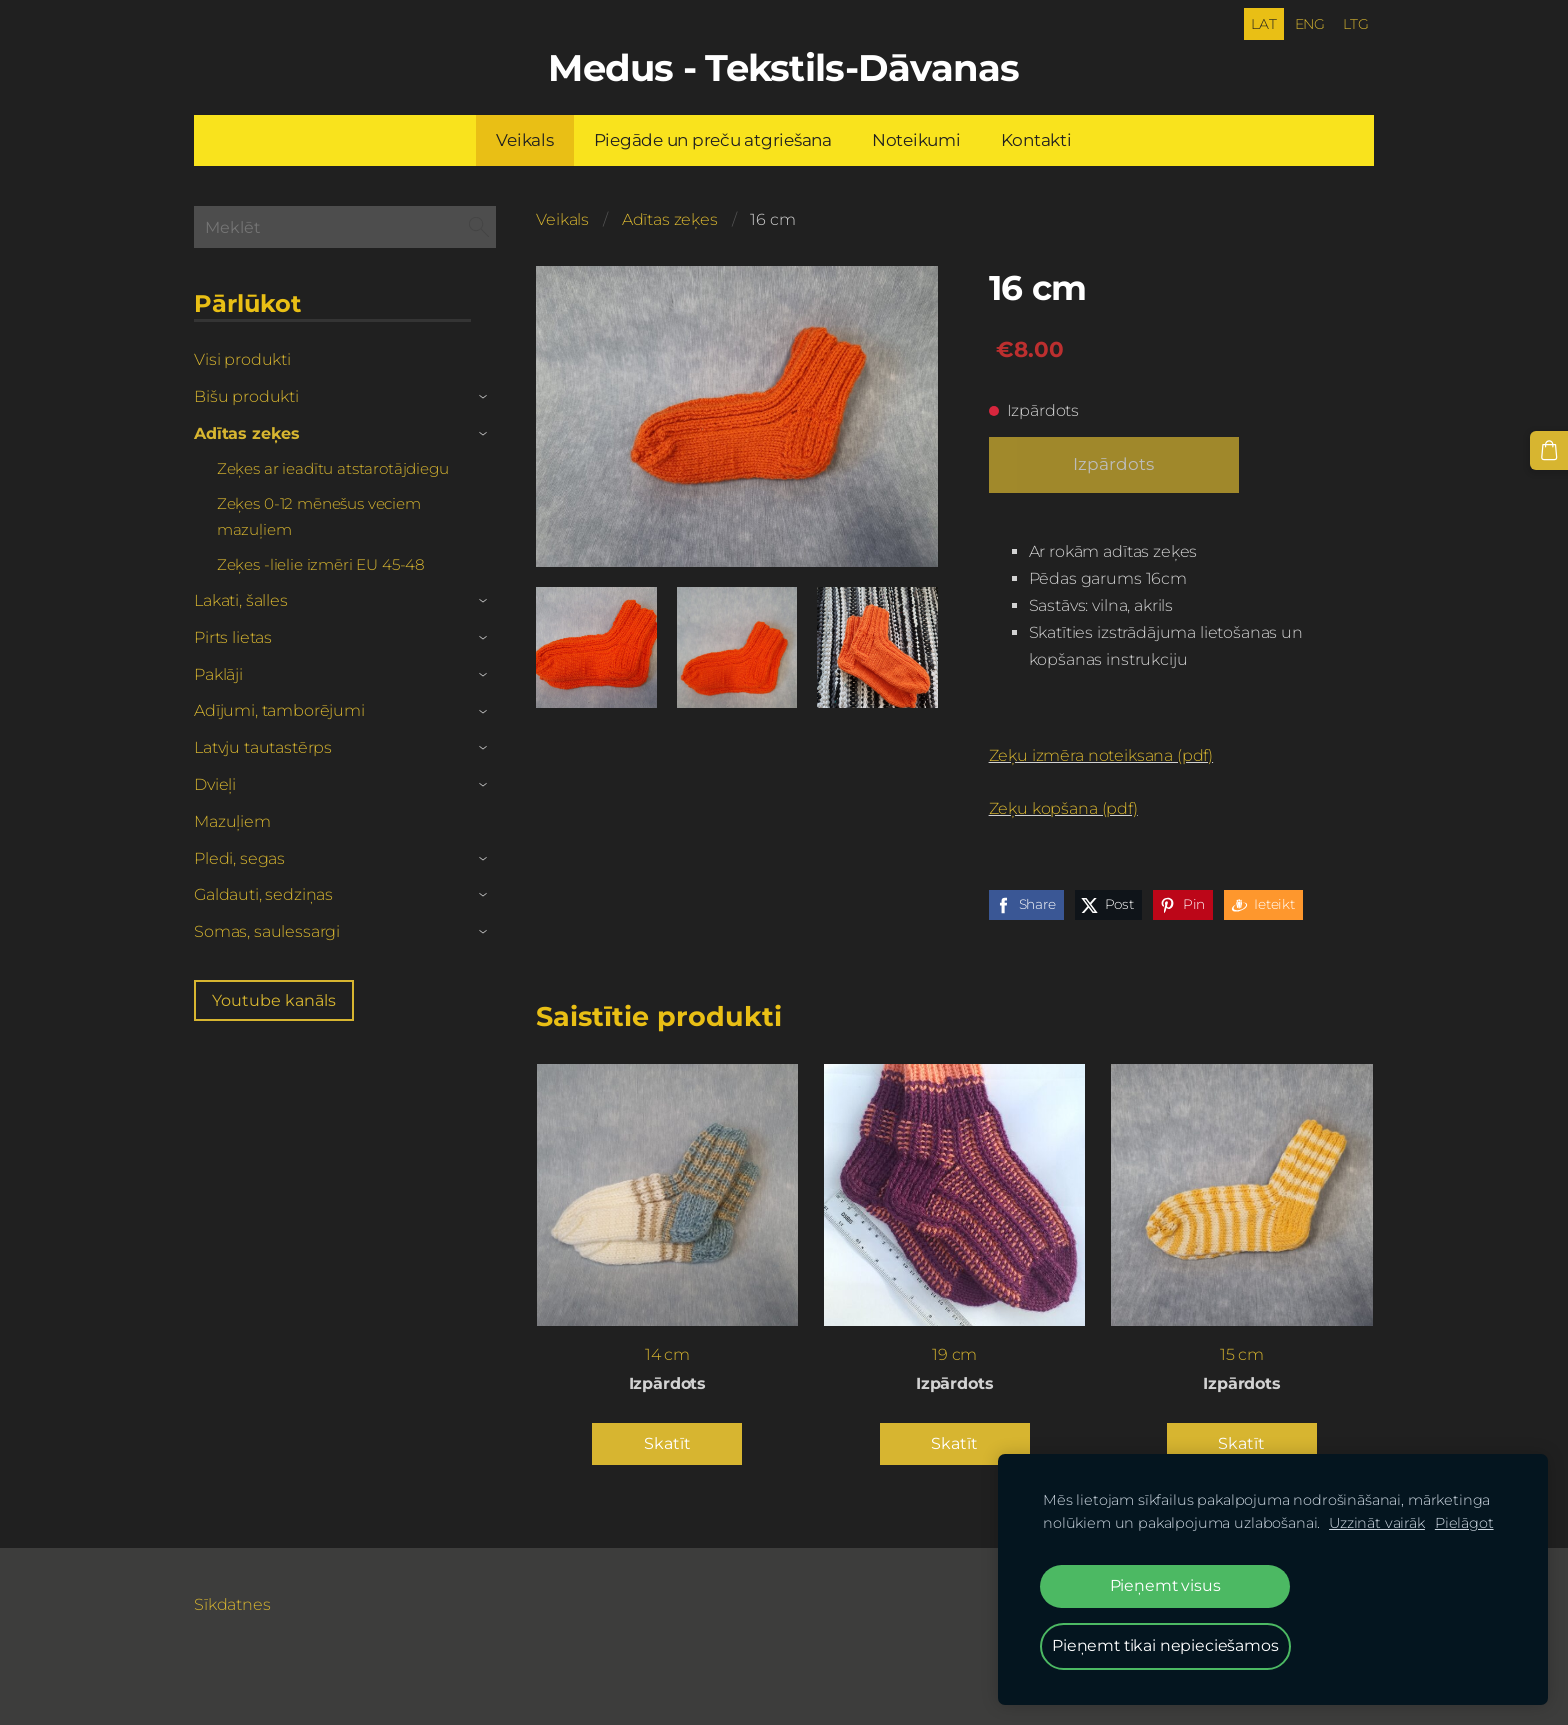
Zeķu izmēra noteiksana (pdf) (1101, 754)
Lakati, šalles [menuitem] (241, 599)
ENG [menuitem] (1308, 23)
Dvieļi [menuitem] (215, 783)
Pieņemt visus (1165, 1585)
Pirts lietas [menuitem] (233, 636)
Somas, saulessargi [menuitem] (267, 930)
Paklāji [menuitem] (218, 673)
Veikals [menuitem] (524, 139)
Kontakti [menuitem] (1036, 139)
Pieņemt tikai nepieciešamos (1165, 1645)
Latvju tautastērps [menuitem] (263, 746)
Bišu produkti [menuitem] (246, 395)
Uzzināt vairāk (1377, 1523)
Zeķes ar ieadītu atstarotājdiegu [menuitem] (333, 467)
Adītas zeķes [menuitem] (247, 432)
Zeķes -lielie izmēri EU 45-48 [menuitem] (321, 563)
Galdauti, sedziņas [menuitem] (263, 893)
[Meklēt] (345, 225)
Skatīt (667, 1442)
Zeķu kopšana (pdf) (1063, 807)
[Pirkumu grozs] (1549, 450)
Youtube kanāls (274, 999)
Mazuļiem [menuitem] (232, 820)
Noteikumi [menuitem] (916, 139)
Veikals (562, 218)
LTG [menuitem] (1354, 23)
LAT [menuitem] (1263, 23)
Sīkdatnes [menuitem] (232, 1603)
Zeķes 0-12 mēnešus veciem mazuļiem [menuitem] (319, 515)
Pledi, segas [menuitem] (239, 857)
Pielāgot (1464, 1523)
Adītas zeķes (670, 218)
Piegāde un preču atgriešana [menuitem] (713, 139)
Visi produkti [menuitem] (242, 358)
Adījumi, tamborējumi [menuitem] (279, 709)
